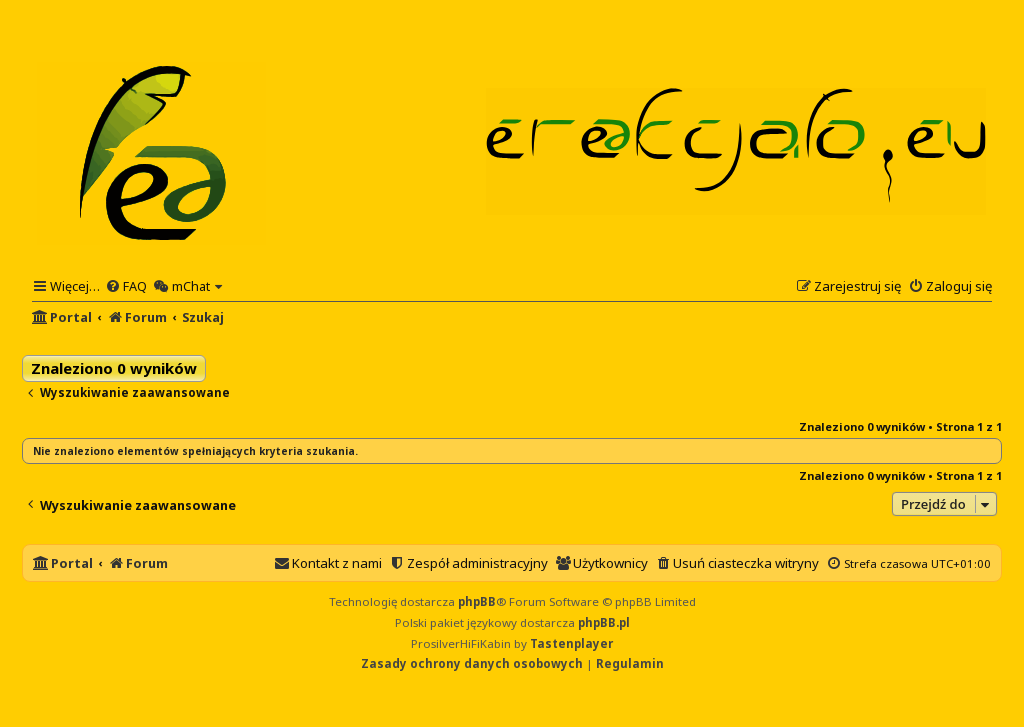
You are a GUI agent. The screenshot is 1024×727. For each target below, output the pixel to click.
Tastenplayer (571, 643)
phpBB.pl (604, 622)
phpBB (477, 601)
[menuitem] (126, 286)
